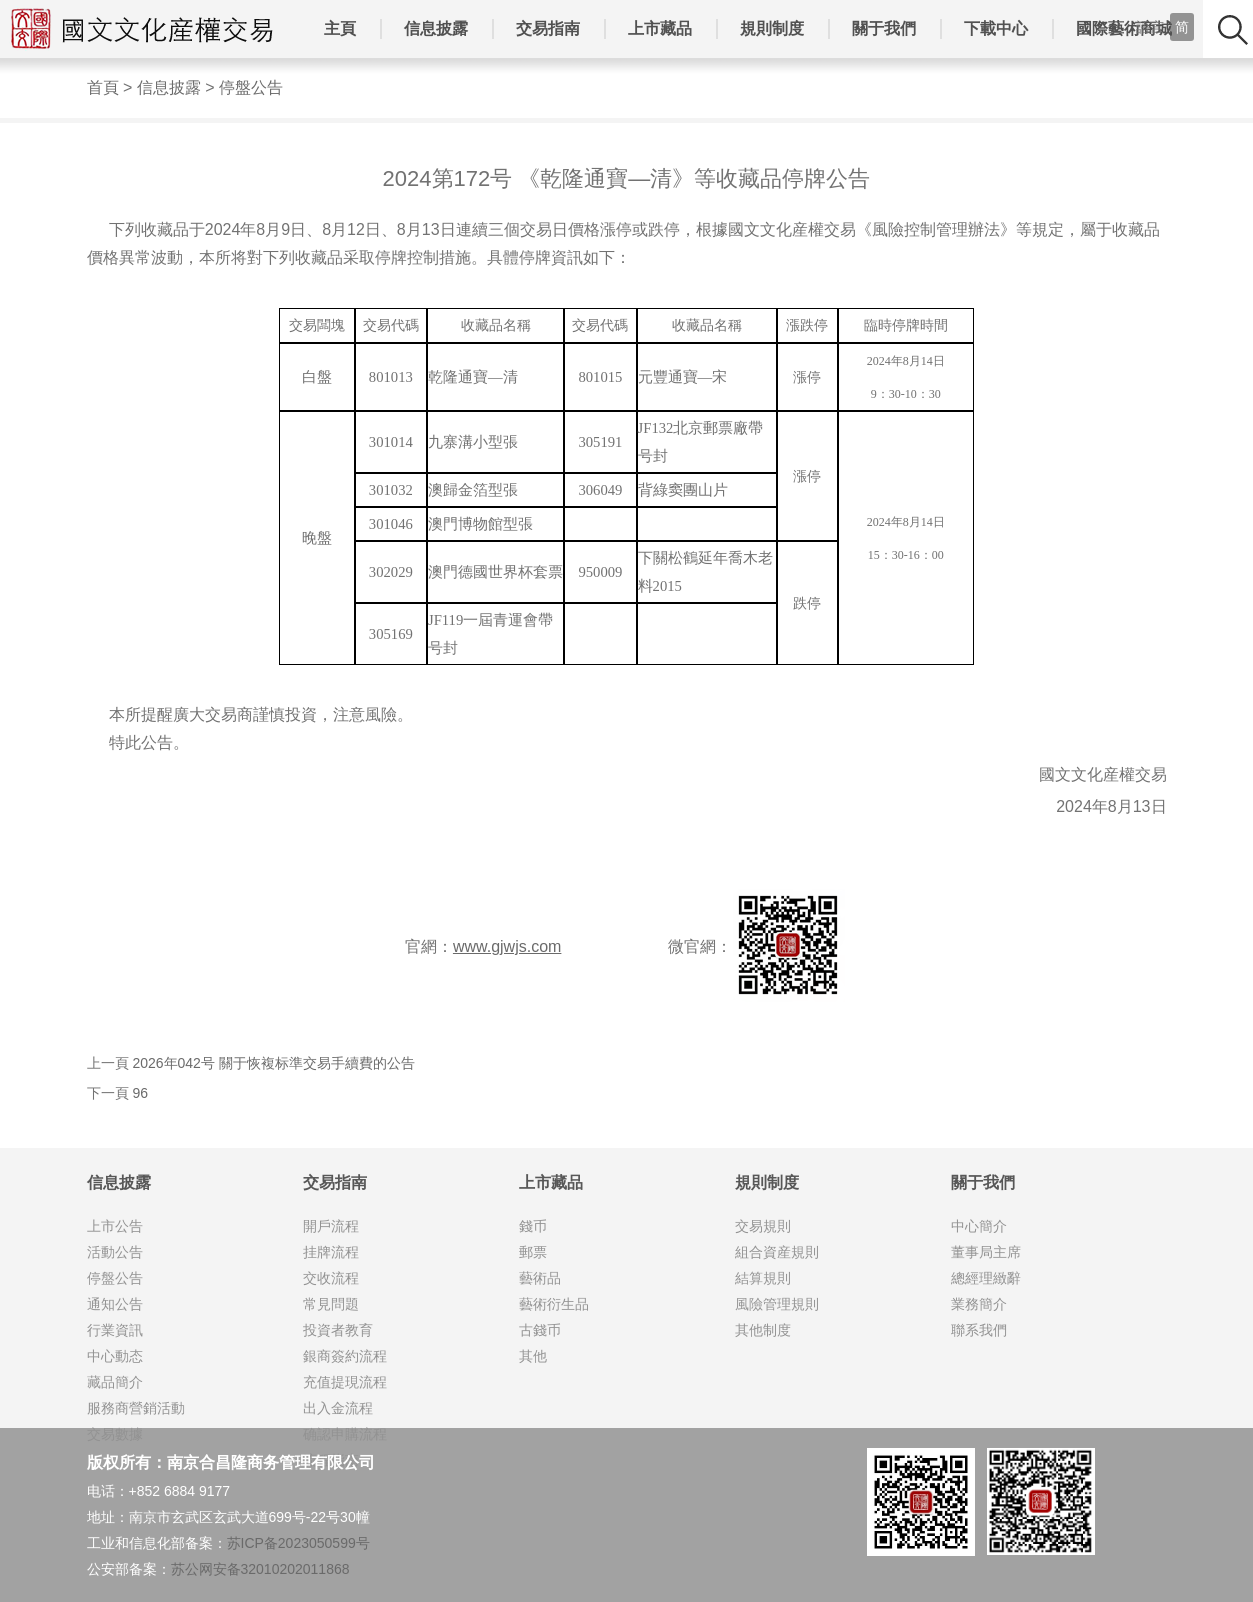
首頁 (103, 87)
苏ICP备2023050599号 (298, 1543)
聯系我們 (979, 1330)
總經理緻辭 (986, 1278)
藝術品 (540, 1278)
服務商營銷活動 (136, 1408)
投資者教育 (338, 1330)
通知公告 (115, 1304)
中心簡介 (979, 1226)
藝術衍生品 (554, 1304)
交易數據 (115, 1434)
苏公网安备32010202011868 (260, 1569)
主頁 (340, 28)
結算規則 (763, 1278)
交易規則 (763, 1226)
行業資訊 (115, 1330)
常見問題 (331, 1304)
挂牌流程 (331, 1252)
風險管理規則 (777, 1304)
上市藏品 (660, 28)
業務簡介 (979, 1304)
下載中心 (996, 28)
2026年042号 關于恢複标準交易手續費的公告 (273, 1063)
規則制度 (772, 28)
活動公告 (115, 1252)
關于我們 (884, 28)
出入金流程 (338, 1408)
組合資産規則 (777, 1252)
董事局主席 (986, 1252)
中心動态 (115, 1356)
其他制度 (763, 1330)
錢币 (533, 1226)
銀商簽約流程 (345, 1356)
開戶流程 (331, 1226)
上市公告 (115, 1226)
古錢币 (540, 1330)
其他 (533, 1356)
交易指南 (548, 28)
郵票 (533, 1252)
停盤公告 (251, 87)
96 (140, 1093)
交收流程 (331, 1278)
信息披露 (436, 28)
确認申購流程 (345, 1434)
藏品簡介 (115, 1382)
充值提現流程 (345, 1382)
